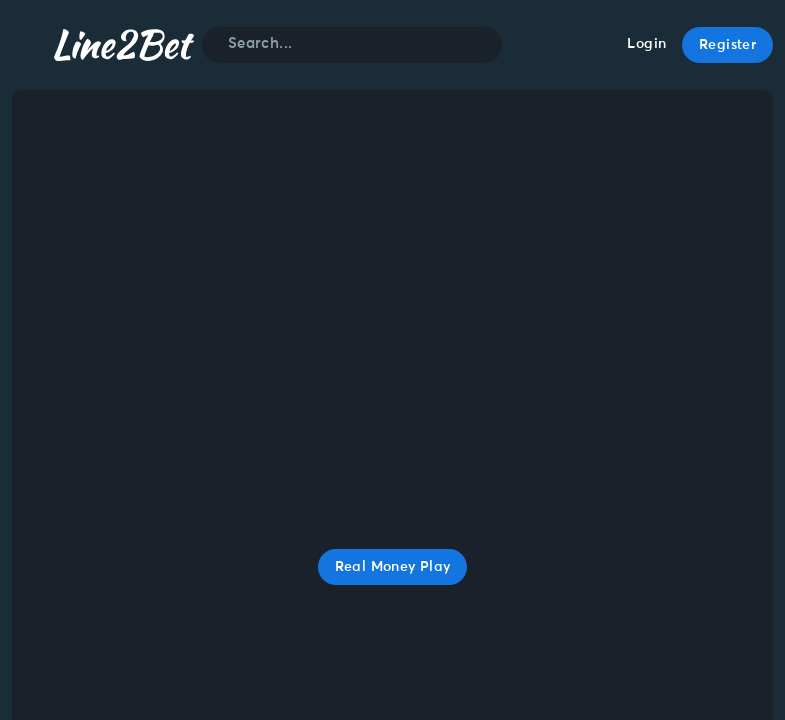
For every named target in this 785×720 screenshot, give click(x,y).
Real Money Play (393, 567)
